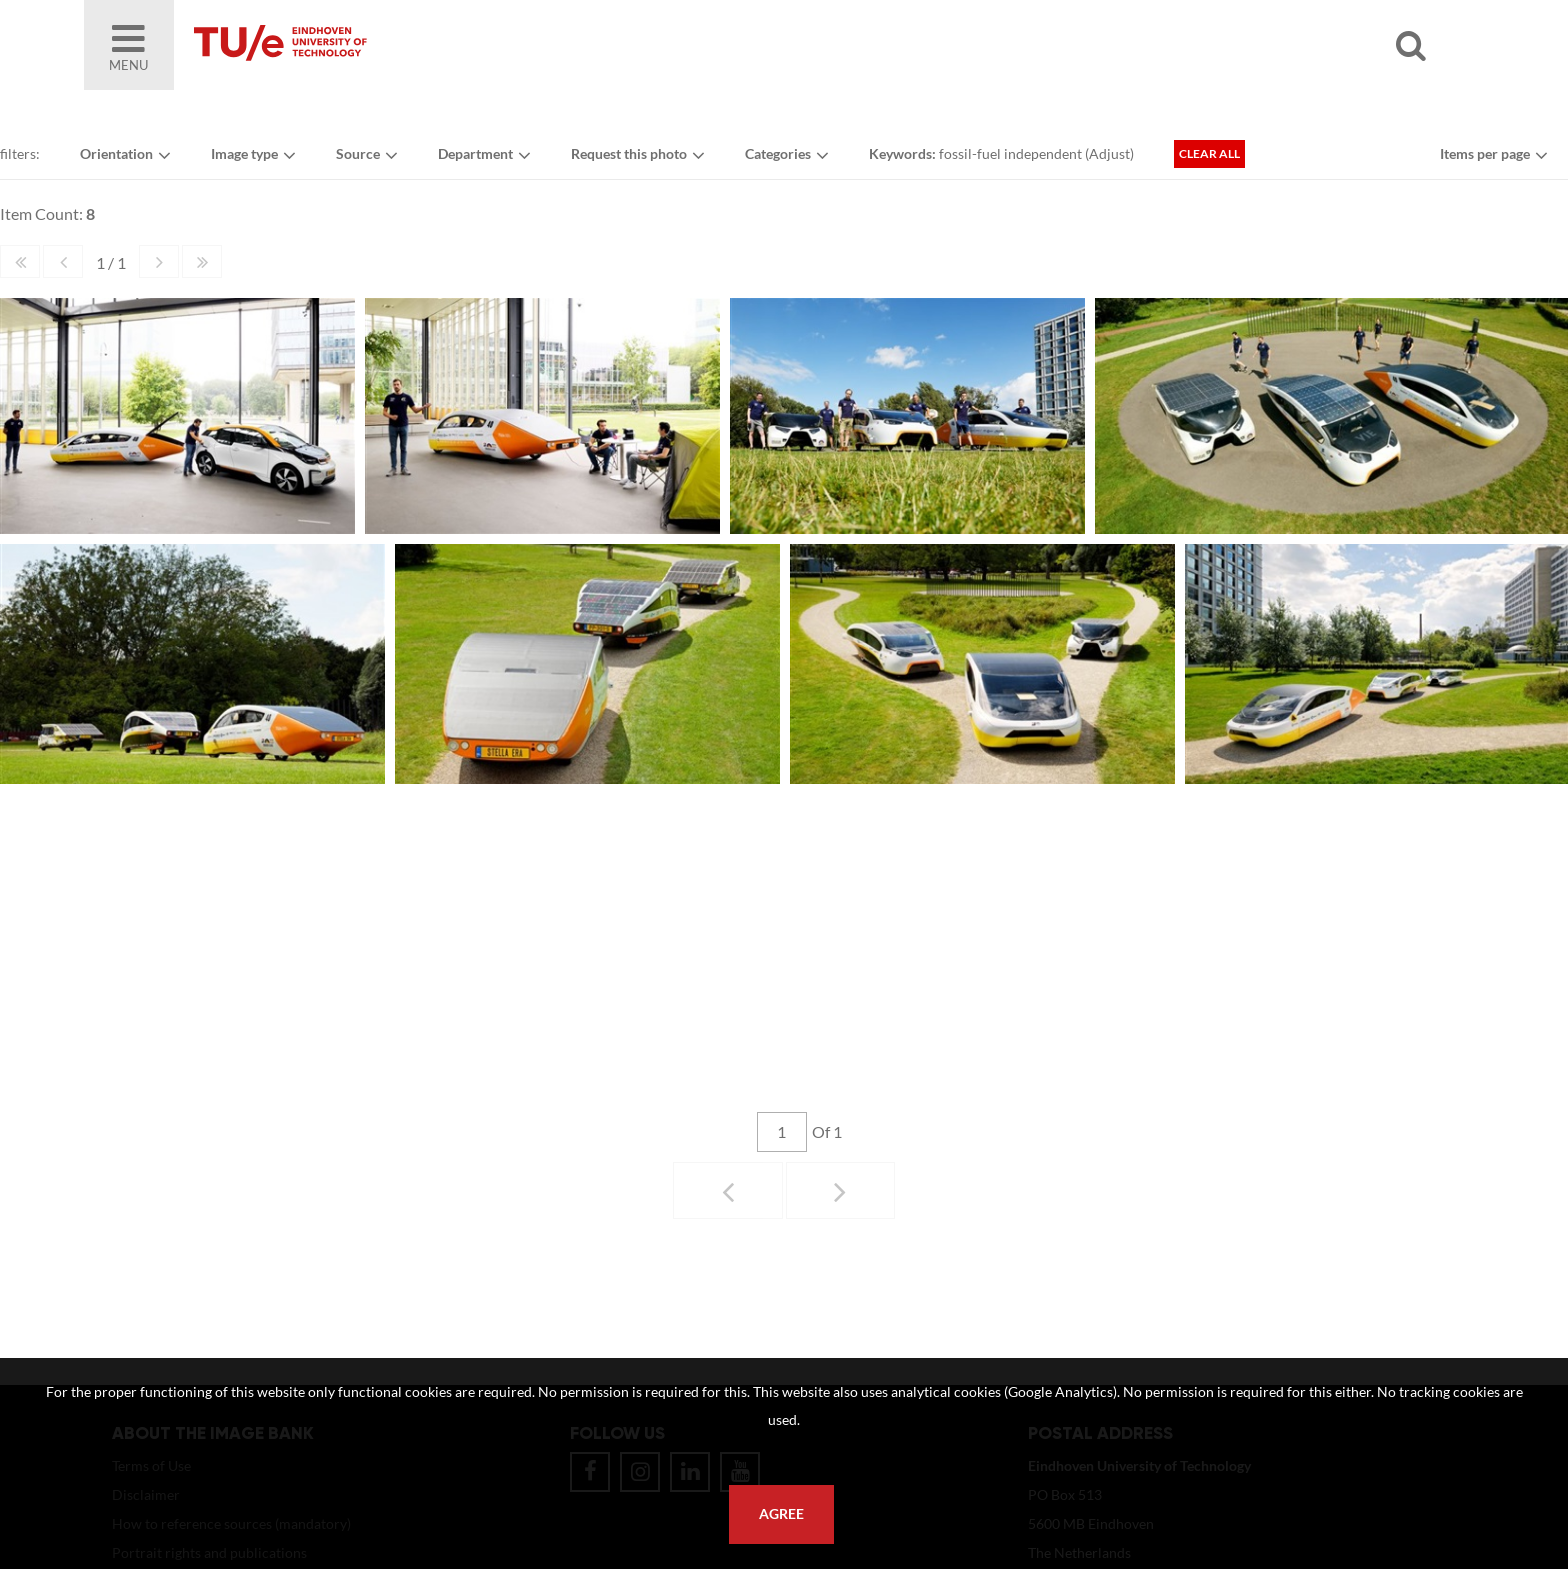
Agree (781, 1514)
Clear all (1209, 153)
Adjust (1109, 153)
